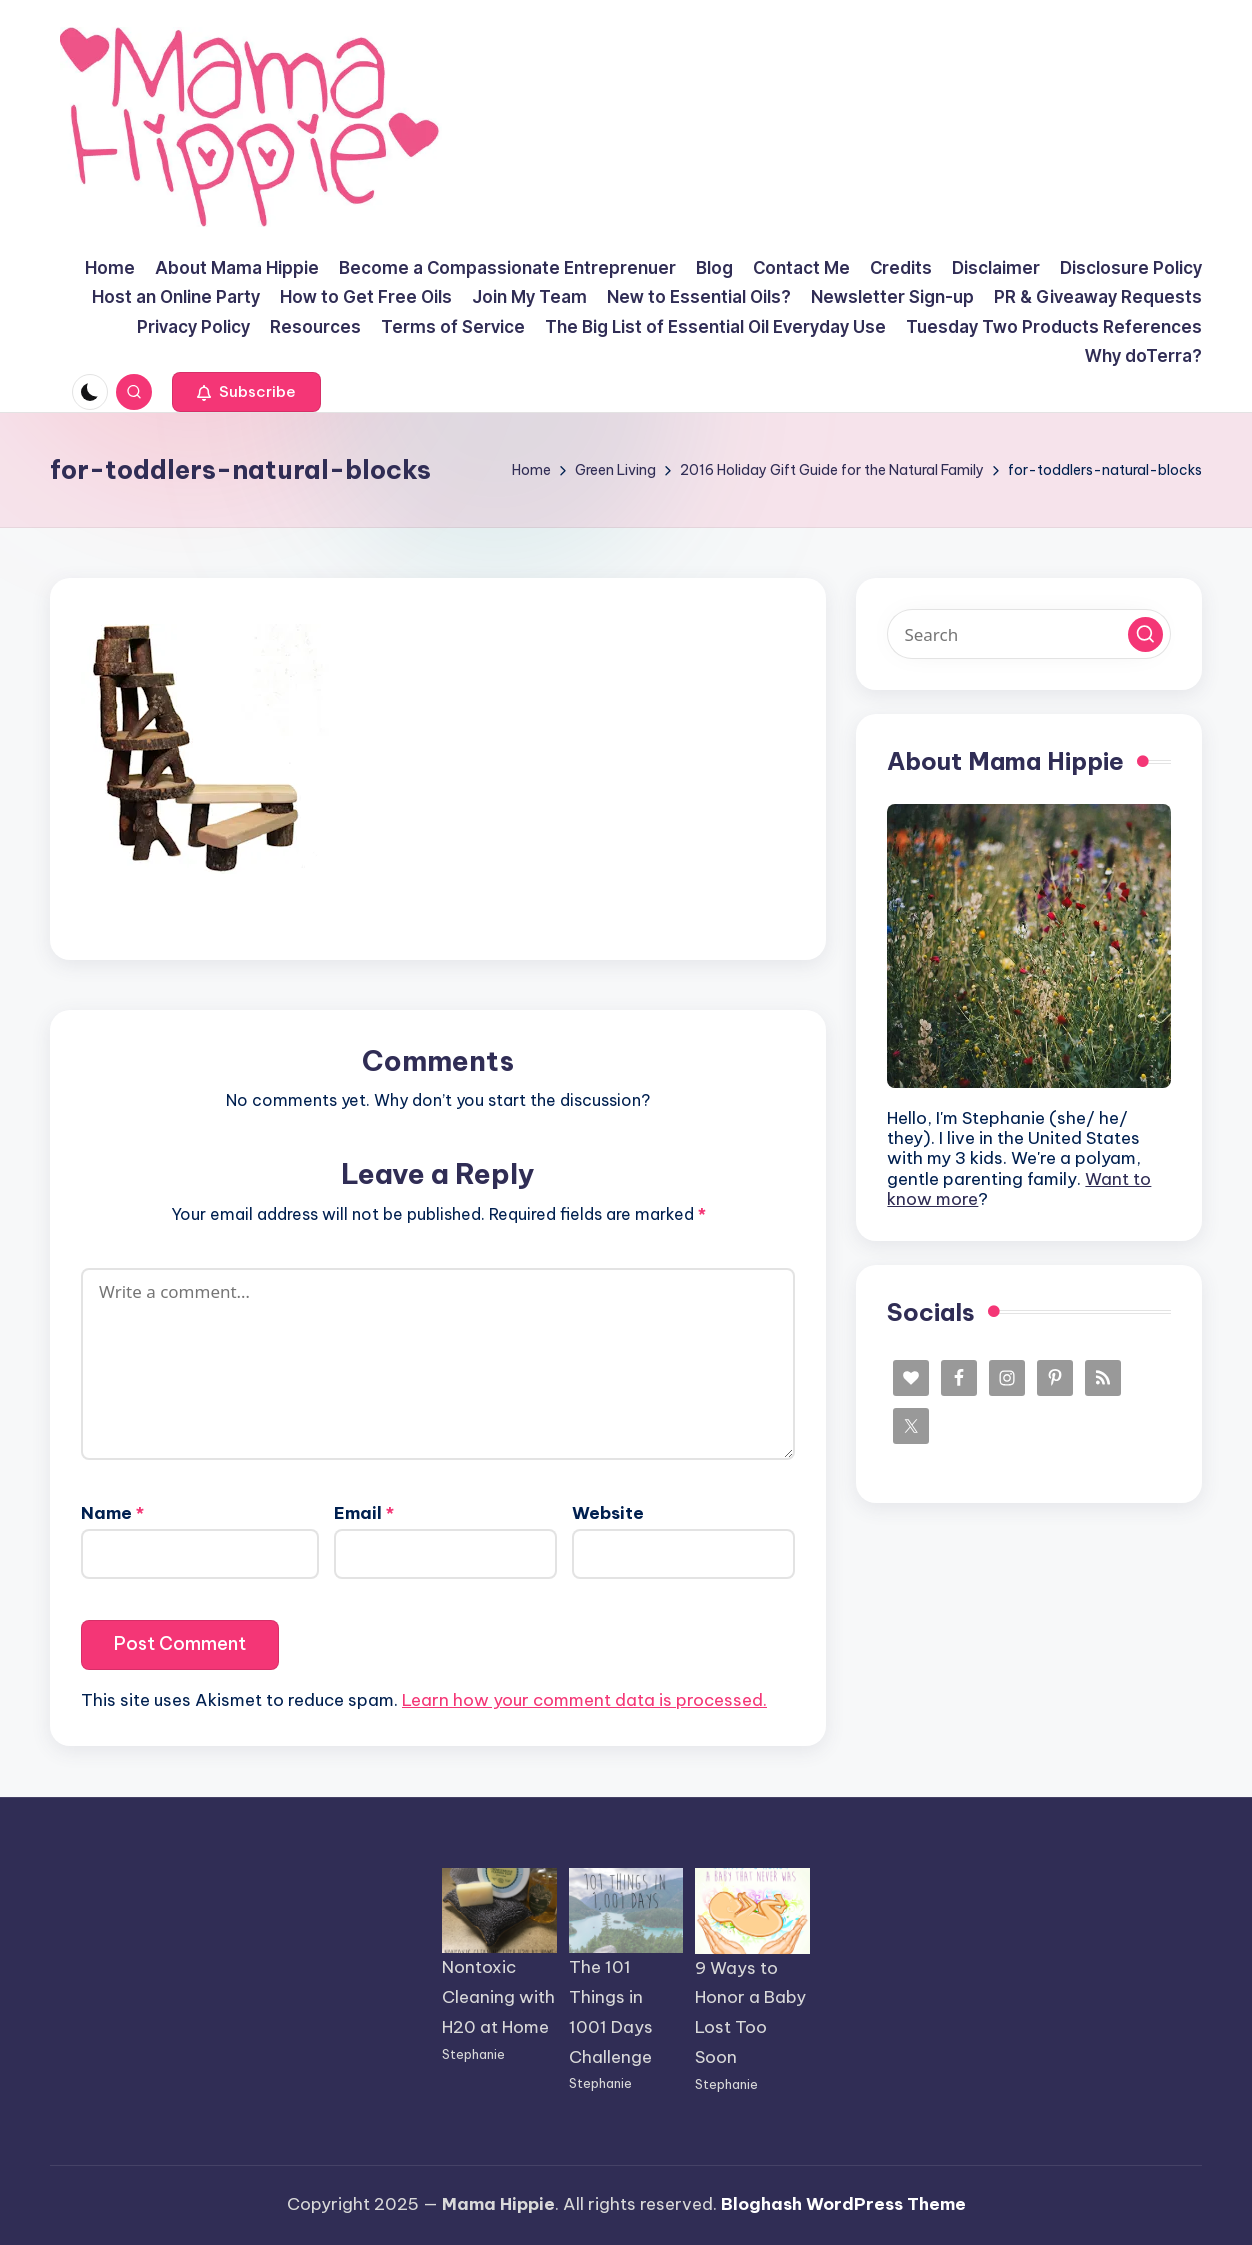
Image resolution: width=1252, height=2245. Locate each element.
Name (112, 1513)
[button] (246, 392)
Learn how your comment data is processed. (584, 1700)
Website (608, 1513)
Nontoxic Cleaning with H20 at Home (498, 1997)
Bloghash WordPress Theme (843, 2204)
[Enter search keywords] (1029, 634)
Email (364, 1513)
